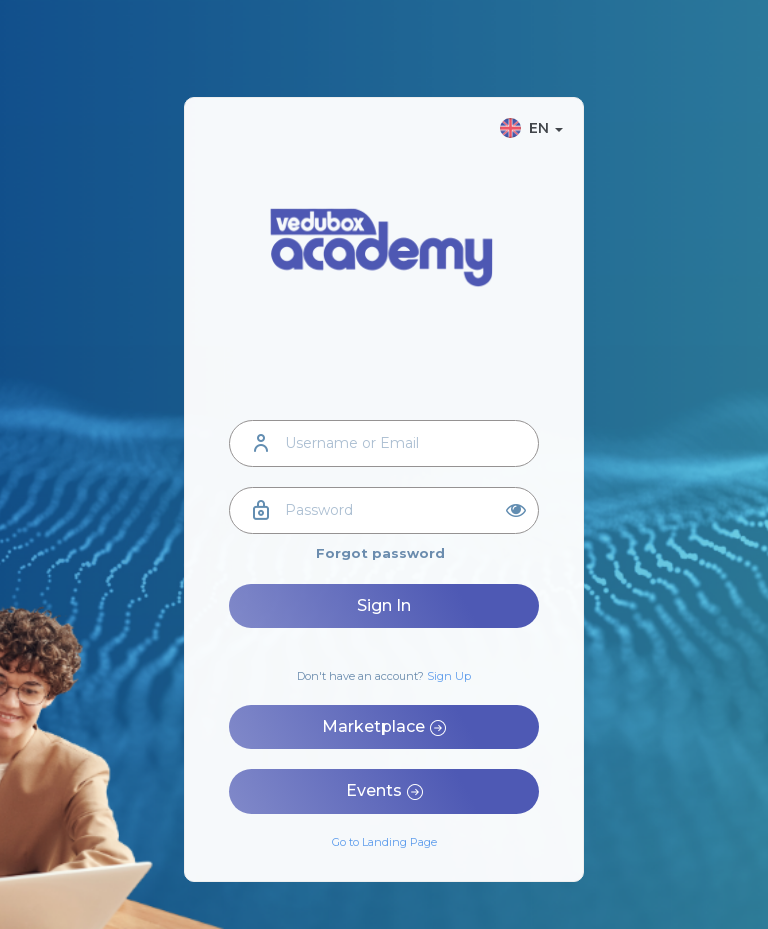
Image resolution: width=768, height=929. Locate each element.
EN (531, 128)
